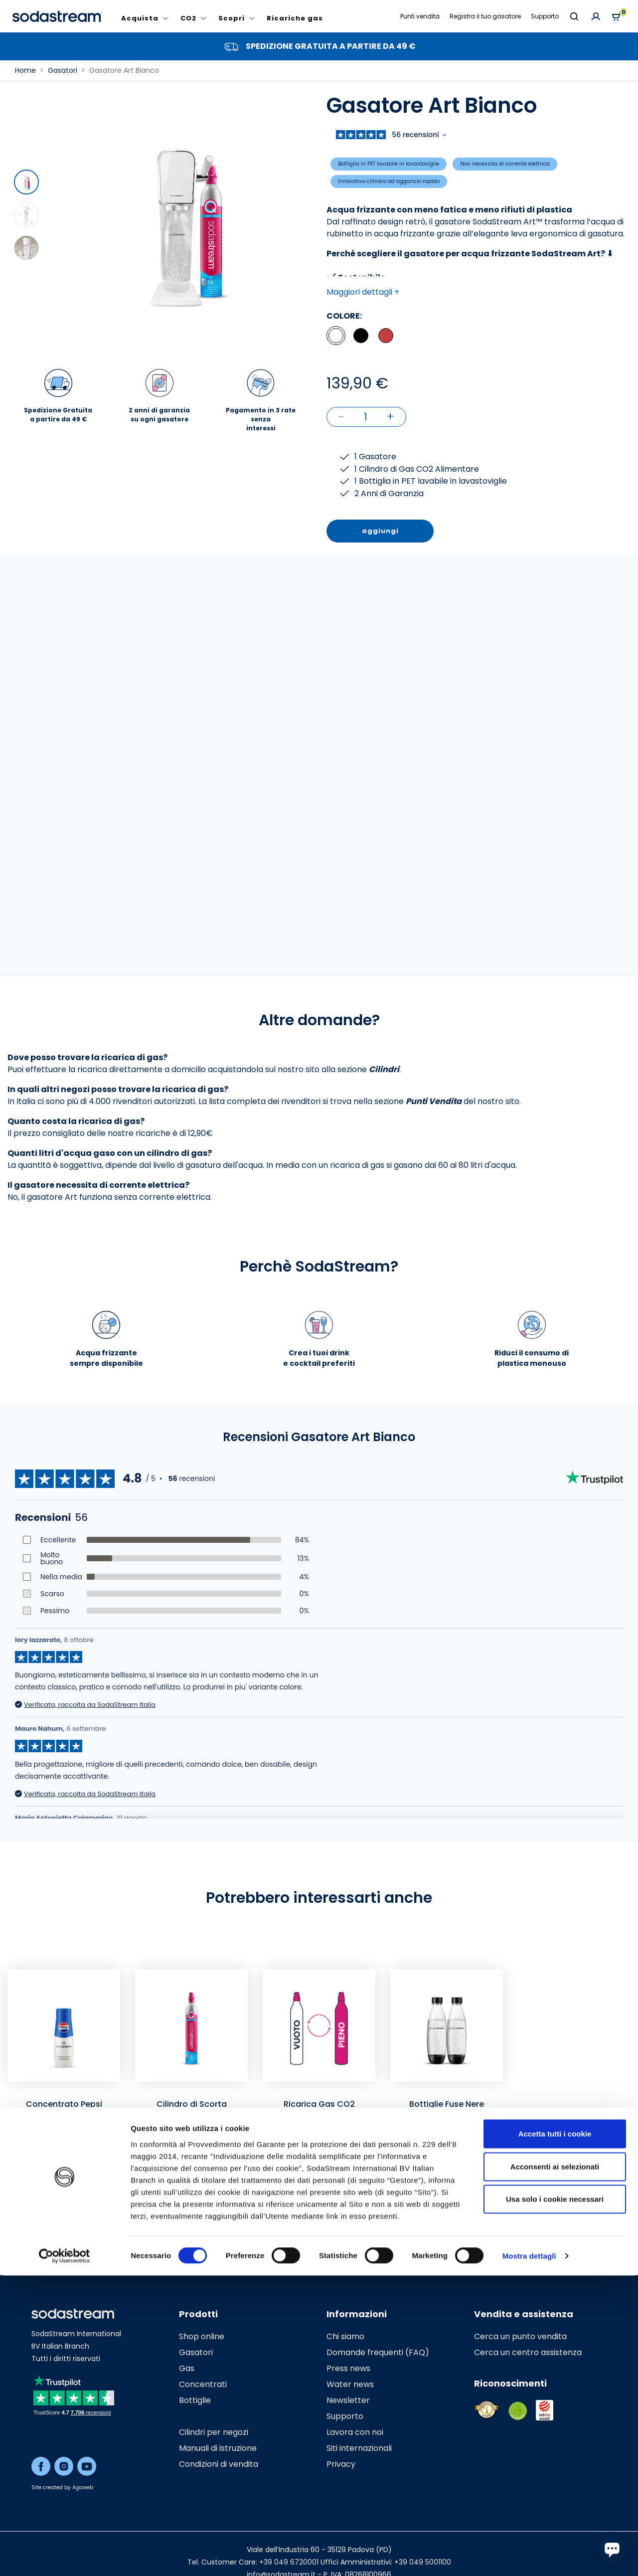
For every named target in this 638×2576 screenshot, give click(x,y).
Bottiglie (195, 2400)
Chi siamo (345, 2336)
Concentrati (203, 2384)
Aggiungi (64, 2226)
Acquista (140, 18)
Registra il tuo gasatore (485, 16)
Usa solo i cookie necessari (555, 2499)
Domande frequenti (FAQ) (377, 2352)
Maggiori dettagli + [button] (362, 292)
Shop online (201, 2336)
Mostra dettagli (529, 2556)
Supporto (545, 16)
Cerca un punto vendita (520, 2336)
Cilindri (384, 1069)
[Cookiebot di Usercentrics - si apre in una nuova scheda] (64, 2556)
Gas (186, 2368)
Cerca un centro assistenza (528, 2352)
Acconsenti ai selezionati (554, 2467)
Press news (348, 2368)
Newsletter (348, 2400)
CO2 (188, 18)
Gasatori (196, 2352)
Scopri (231, 18)
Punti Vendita (434, 1101)
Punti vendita (420, 16)
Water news (350, 2384)
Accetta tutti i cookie (555, 2434)
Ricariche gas (295, 18)
